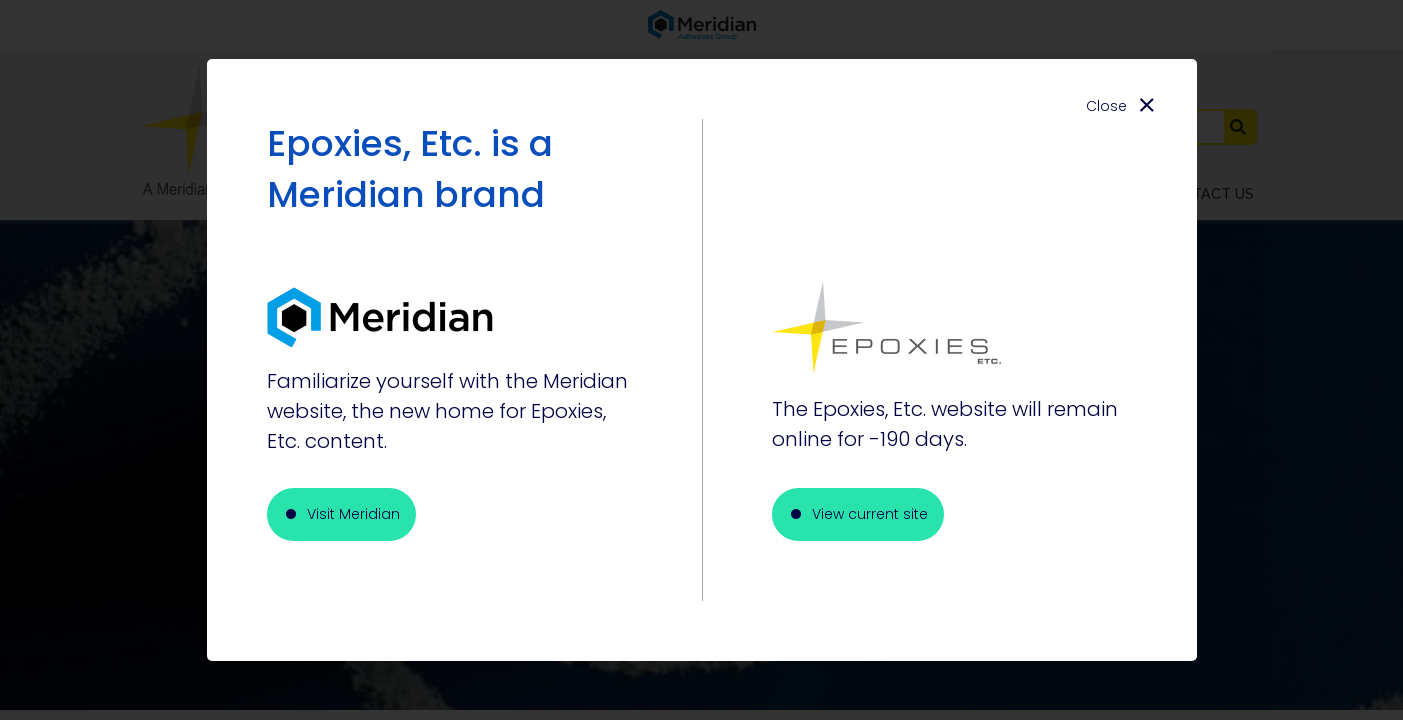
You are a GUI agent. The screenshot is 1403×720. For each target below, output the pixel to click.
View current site (870, 514)
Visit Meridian (353, 514)
